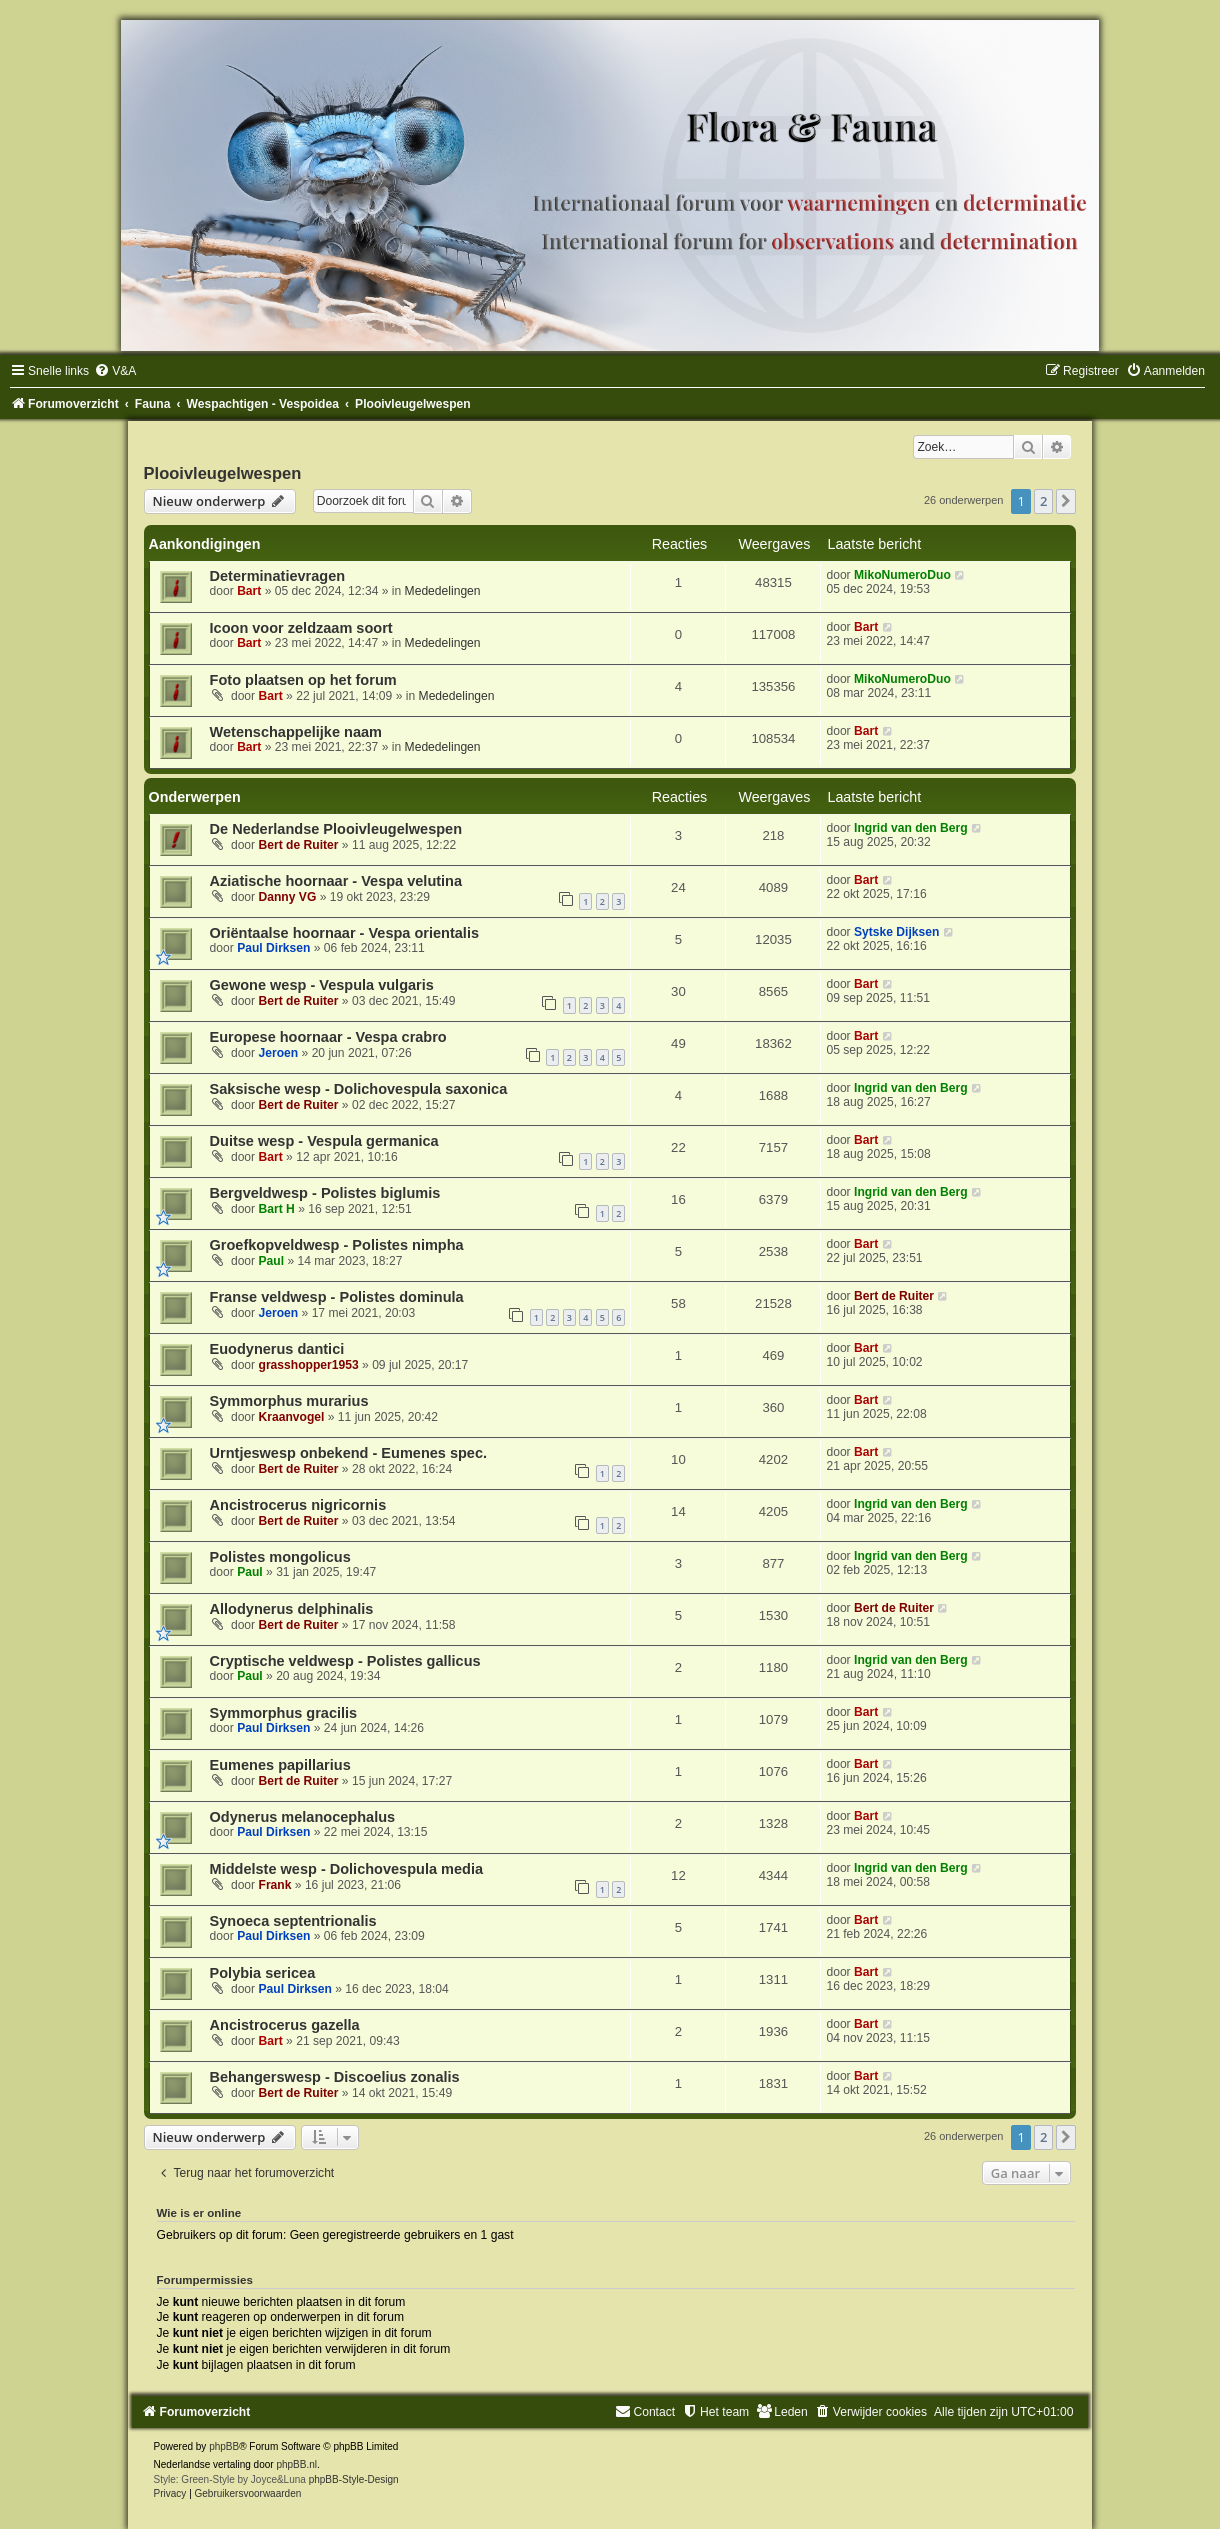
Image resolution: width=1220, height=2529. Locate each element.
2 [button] (1043, 501)
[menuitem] (115, 371)
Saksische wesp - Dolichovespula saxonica (359, 1089)
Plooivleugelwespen (223, 473)
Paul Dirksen (273, 948)
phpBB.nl (296, 2464)
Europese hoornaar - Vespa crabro (328, 1037)
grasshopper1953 (309, 1365)
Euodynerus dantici (277, 1349)
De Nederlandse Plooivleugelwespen (336, 829)
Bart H (277, 1209)
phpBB (224, 2446)
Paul (272, 1261)
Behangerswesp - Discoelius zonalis (335, 2077)
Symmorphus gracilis (284, 1713)
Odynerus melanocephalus (303, 1817)
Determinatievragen (278, 576)
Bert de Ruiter (299, 845)
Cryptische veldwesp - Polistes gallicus (345, 1661)
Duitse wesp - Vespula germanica (324, 1141)
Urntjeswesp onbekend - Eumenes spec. (349, 1453)
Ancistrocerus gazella (285, 2025)
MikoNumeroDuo (902, 575)
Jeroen (279, 1053)
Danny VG (288, 897)
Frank (275, 1885)
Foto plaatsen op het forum (303, 680)
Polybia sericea (263, 1973)
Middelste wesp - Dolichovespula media (346, 1869)
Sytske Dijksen (896, 932)
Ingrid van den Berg (911, 828)
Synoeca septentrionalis (293, 1921)
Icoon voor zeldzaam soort (301, 628)
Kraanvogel (292, 1417)
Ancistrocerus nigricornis (298, 1505)
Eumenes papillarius (280, 1765)
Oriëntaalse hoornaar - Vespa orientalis (344, 933)
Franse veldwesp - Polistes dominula (337, 1297)
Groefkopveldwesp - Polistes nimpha (337, 1245)
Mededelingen (443, 591)
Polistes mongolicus (280, 1557)
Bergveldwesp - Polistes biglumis (325, 1193)
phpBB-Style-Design (354, 2479)
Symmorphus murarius (289, 1401)
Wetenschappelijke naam (296, 732)
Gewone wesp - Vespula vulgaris (322, 985)
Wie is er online (199, 2213)
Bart (249, 591)
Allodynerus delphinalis (292, 1609)
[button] (1066, 501)
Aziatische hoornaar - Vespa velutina (336, 881)
